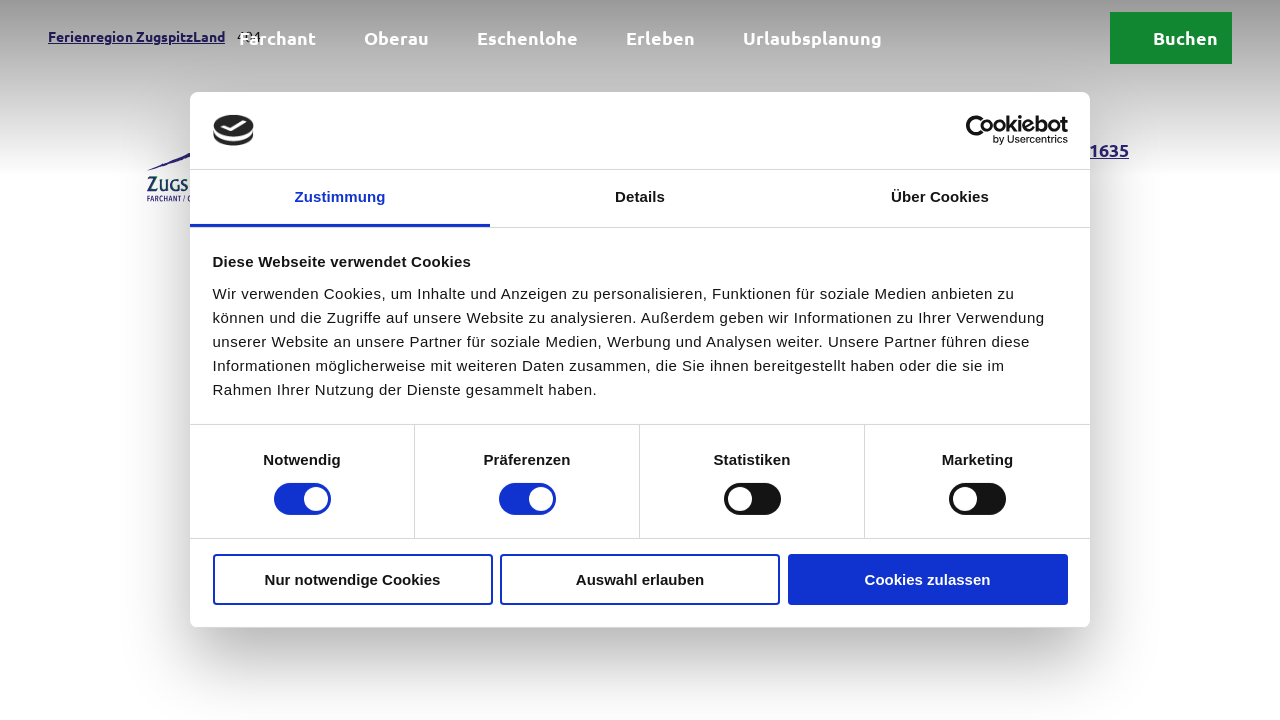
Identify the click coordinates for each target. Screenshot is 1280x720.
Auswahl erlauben (640, 579)
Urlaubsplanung (812, 37)
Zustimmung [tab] (340, 196)
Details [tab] (640, 196)
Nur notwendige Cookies (353, 579)
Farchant (277, 37)
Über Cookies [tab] (940, 196)
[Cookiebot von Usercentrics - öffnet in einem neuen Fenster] (980, 130)
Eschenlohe (527, 37)
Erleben (660, 37)
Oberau (396, 37)
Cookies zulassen (928, 579)
